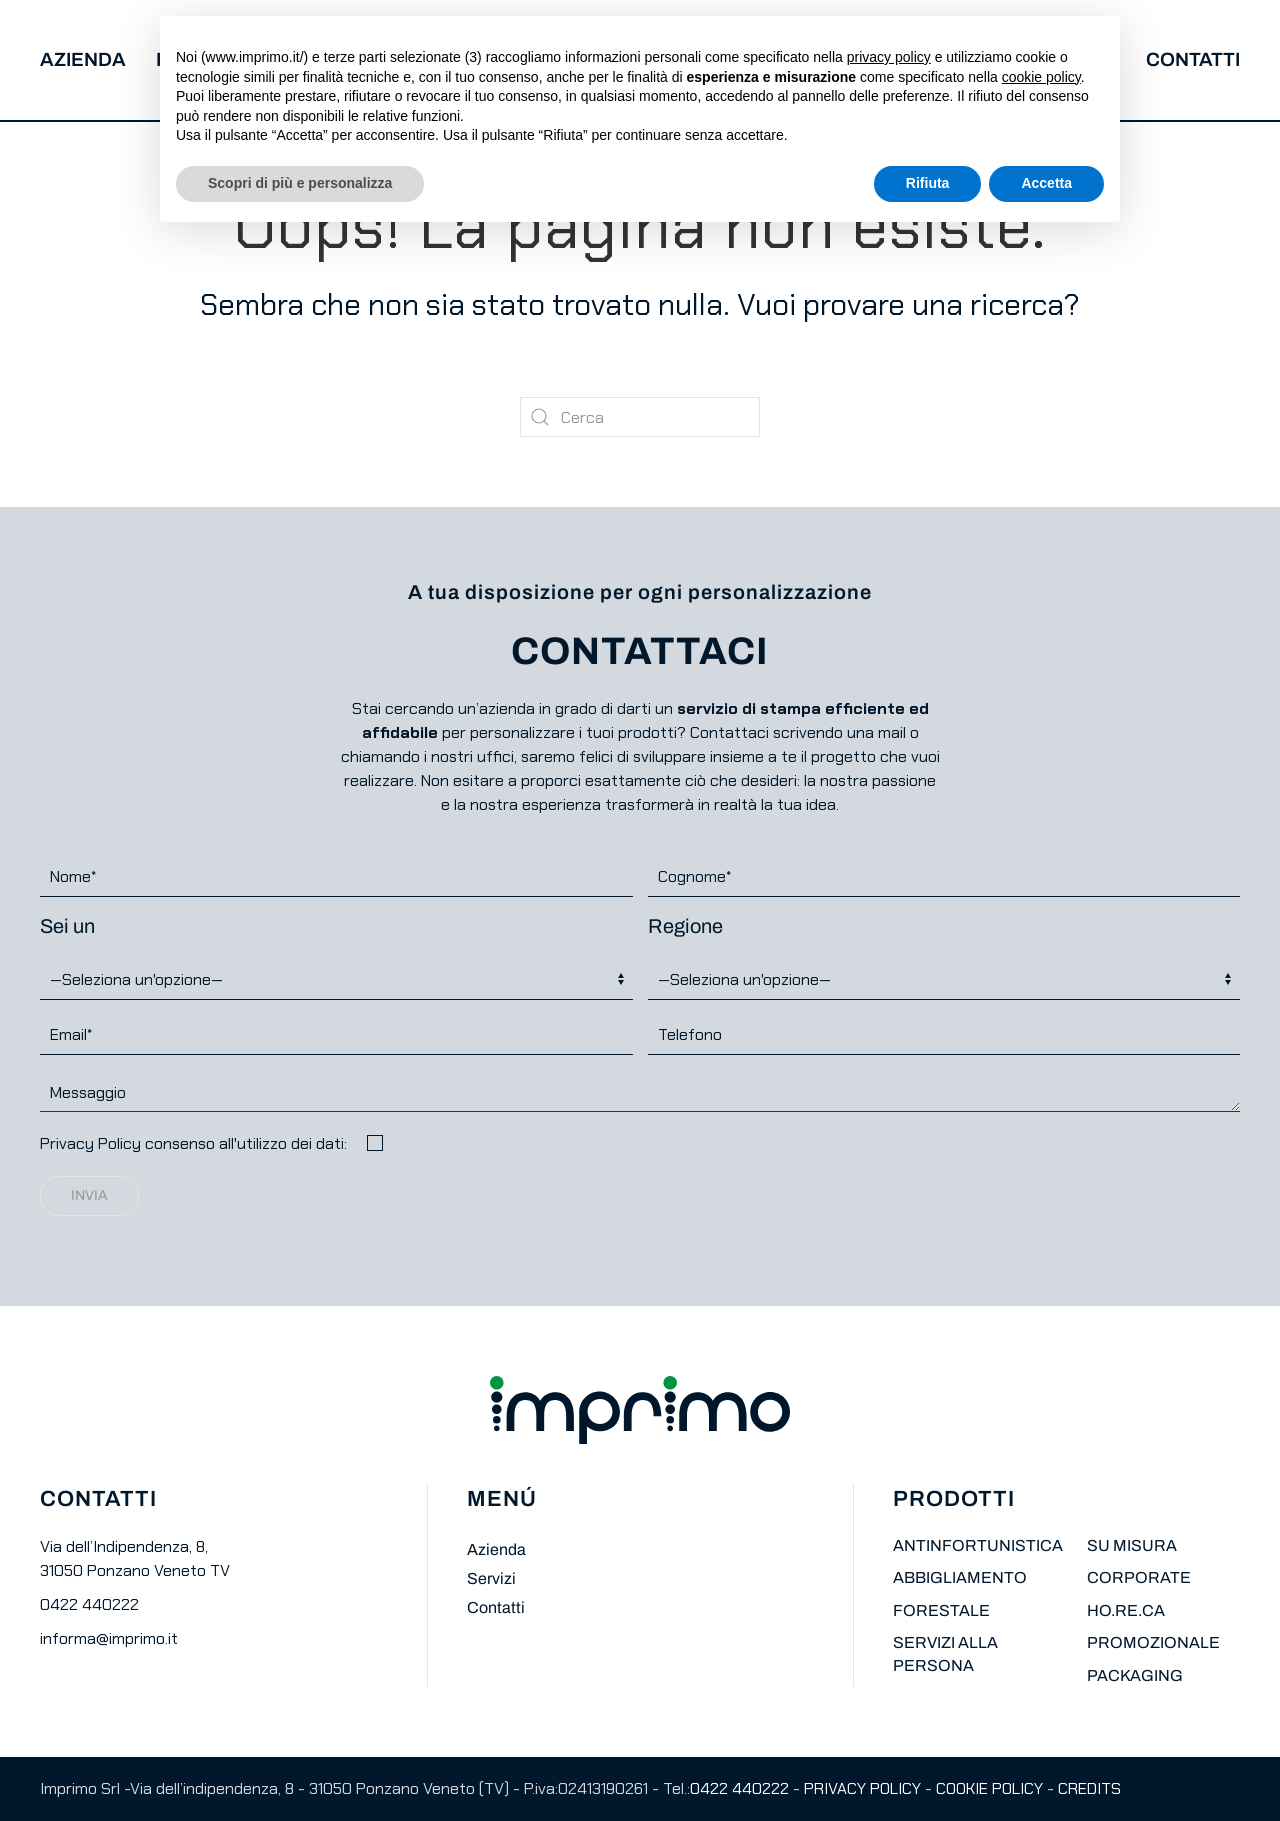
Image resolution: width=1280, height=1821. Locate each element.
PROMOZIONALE (1153, 1642)
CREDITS (1089, 1788)
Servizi (491, 1578)
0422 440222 (89, 1604)
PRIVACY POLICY (862, 1788)
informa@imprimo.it (109, 1638)
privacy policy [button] (889, 57)
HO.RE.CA (1126, 1610)
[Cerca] (640, 417)
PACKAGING (1135, 1675)
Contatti (1193, 59)
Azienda (83, 59)
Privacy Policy (90, 1143)
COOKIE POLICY (989, 1788)
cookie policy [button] (1041, 77)
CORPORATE (1139, 1577)
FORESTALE (941, 1610)
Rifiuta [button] (928, 183)
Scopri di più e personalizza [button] (300, 183)
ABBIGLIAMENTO (960, 1577)
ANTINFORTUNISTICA (978, 1545)
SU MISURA (1132, 1545)
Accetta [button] (1046, 183)
